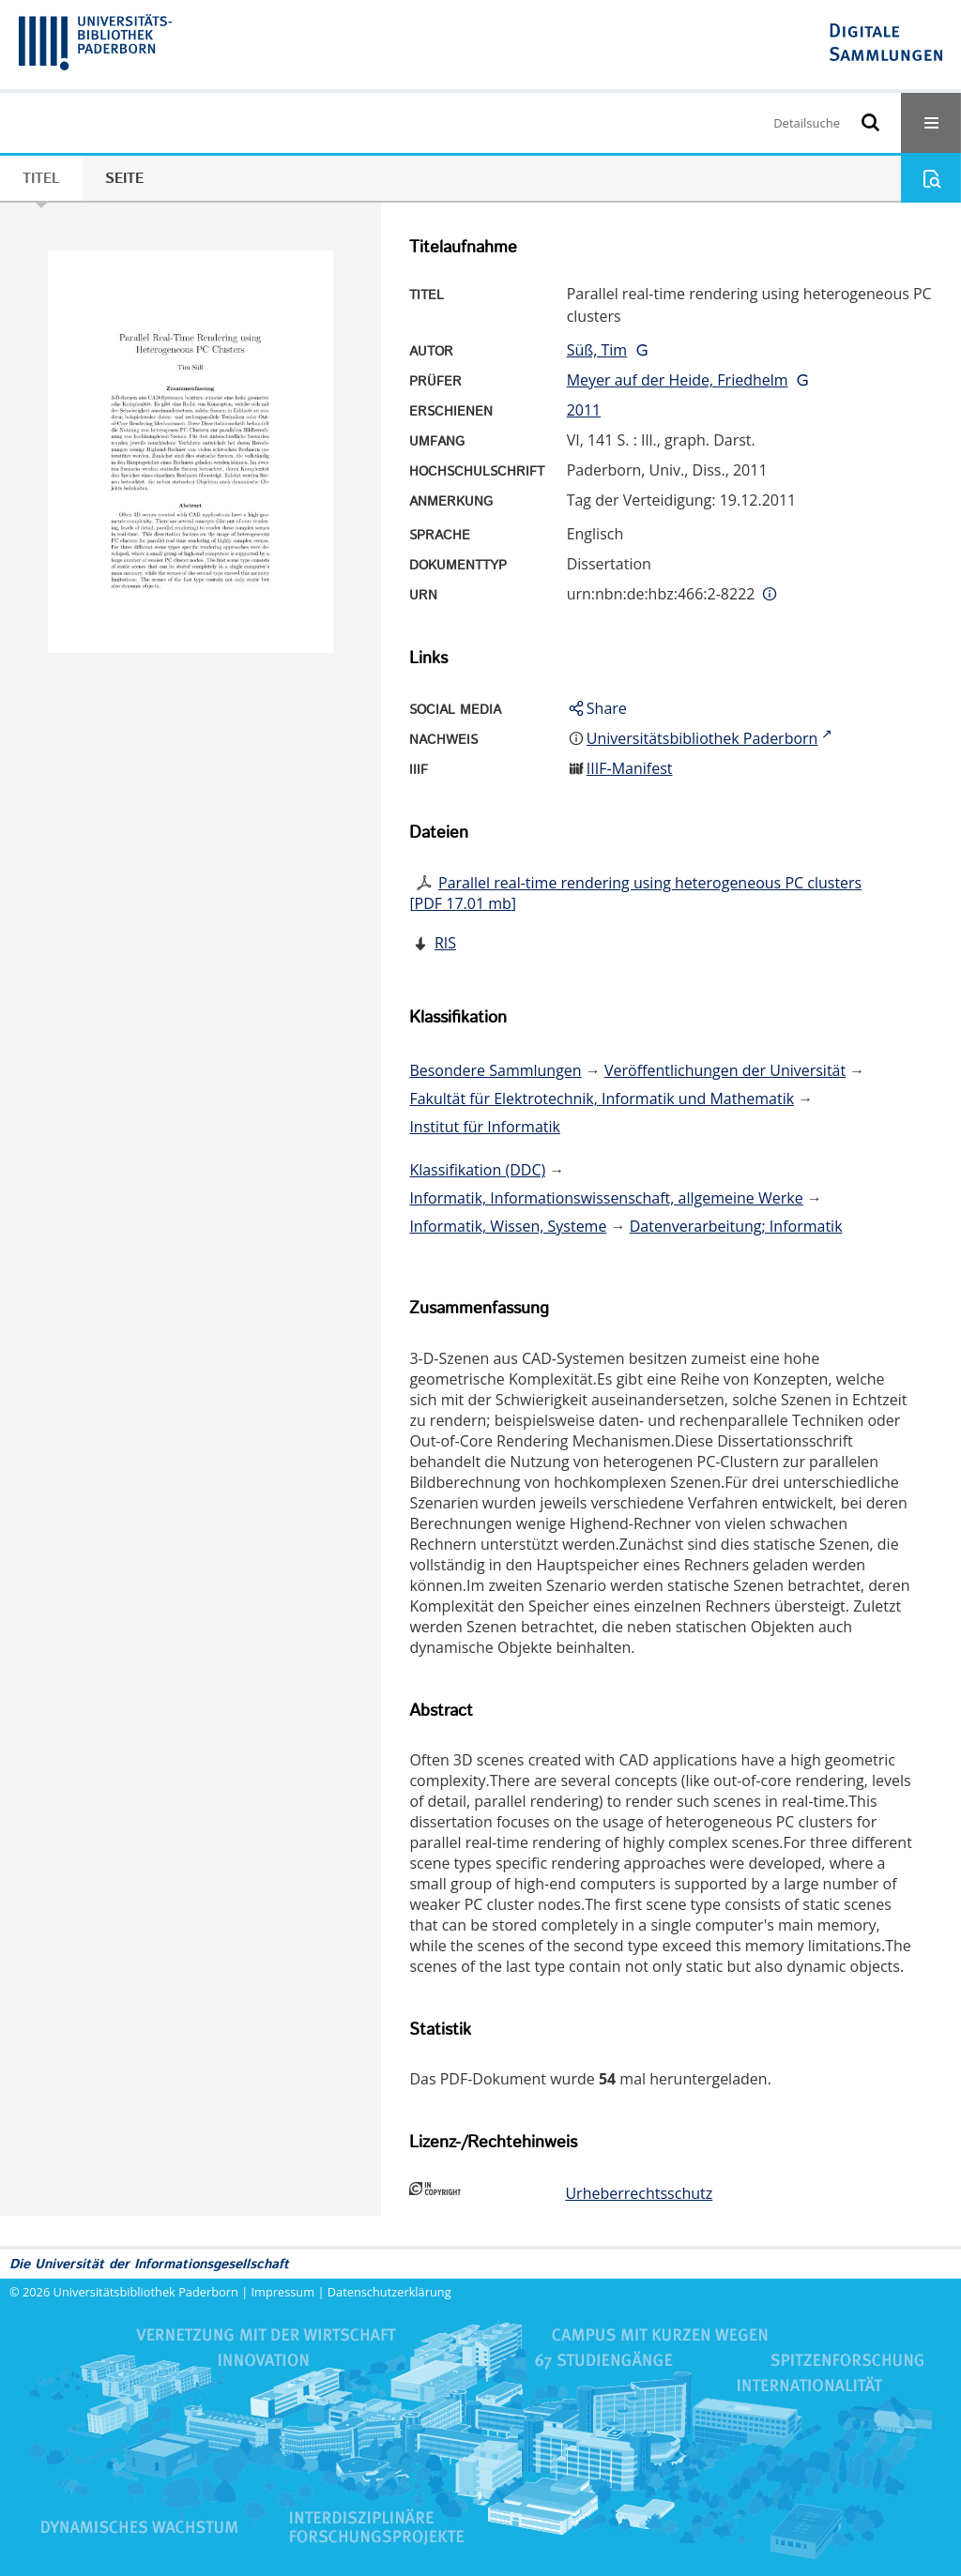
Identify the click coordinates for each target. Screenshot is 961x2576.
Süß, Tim (597, 350)
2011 (584, 410)
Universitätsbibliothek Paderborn (145, 2291)
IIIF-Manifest (630, 768)
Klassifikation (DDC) (477, 1169)
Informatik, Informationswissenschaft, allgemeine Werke (605, 1198)
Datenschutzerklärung (389, 2291)
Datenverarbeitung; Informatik (736, 1226)
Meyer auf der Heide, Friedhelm (677, 380)
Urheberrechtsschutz (638, 2193)
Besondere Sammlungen (495, 1070)
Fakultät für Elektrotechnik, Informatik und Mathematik (601, 1098)
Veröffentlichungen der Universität (725, 1070)
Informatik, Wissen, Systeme (507, 1226)
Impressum (283, 2291)
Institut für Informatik (484, 1126)
